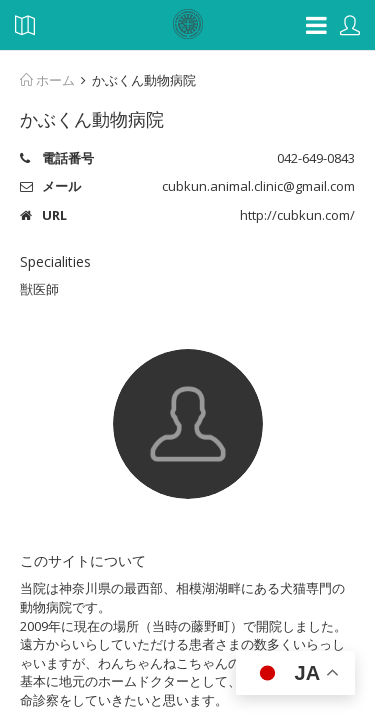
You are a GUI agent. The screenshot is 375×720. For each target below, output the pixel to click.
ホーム (47, 80)
